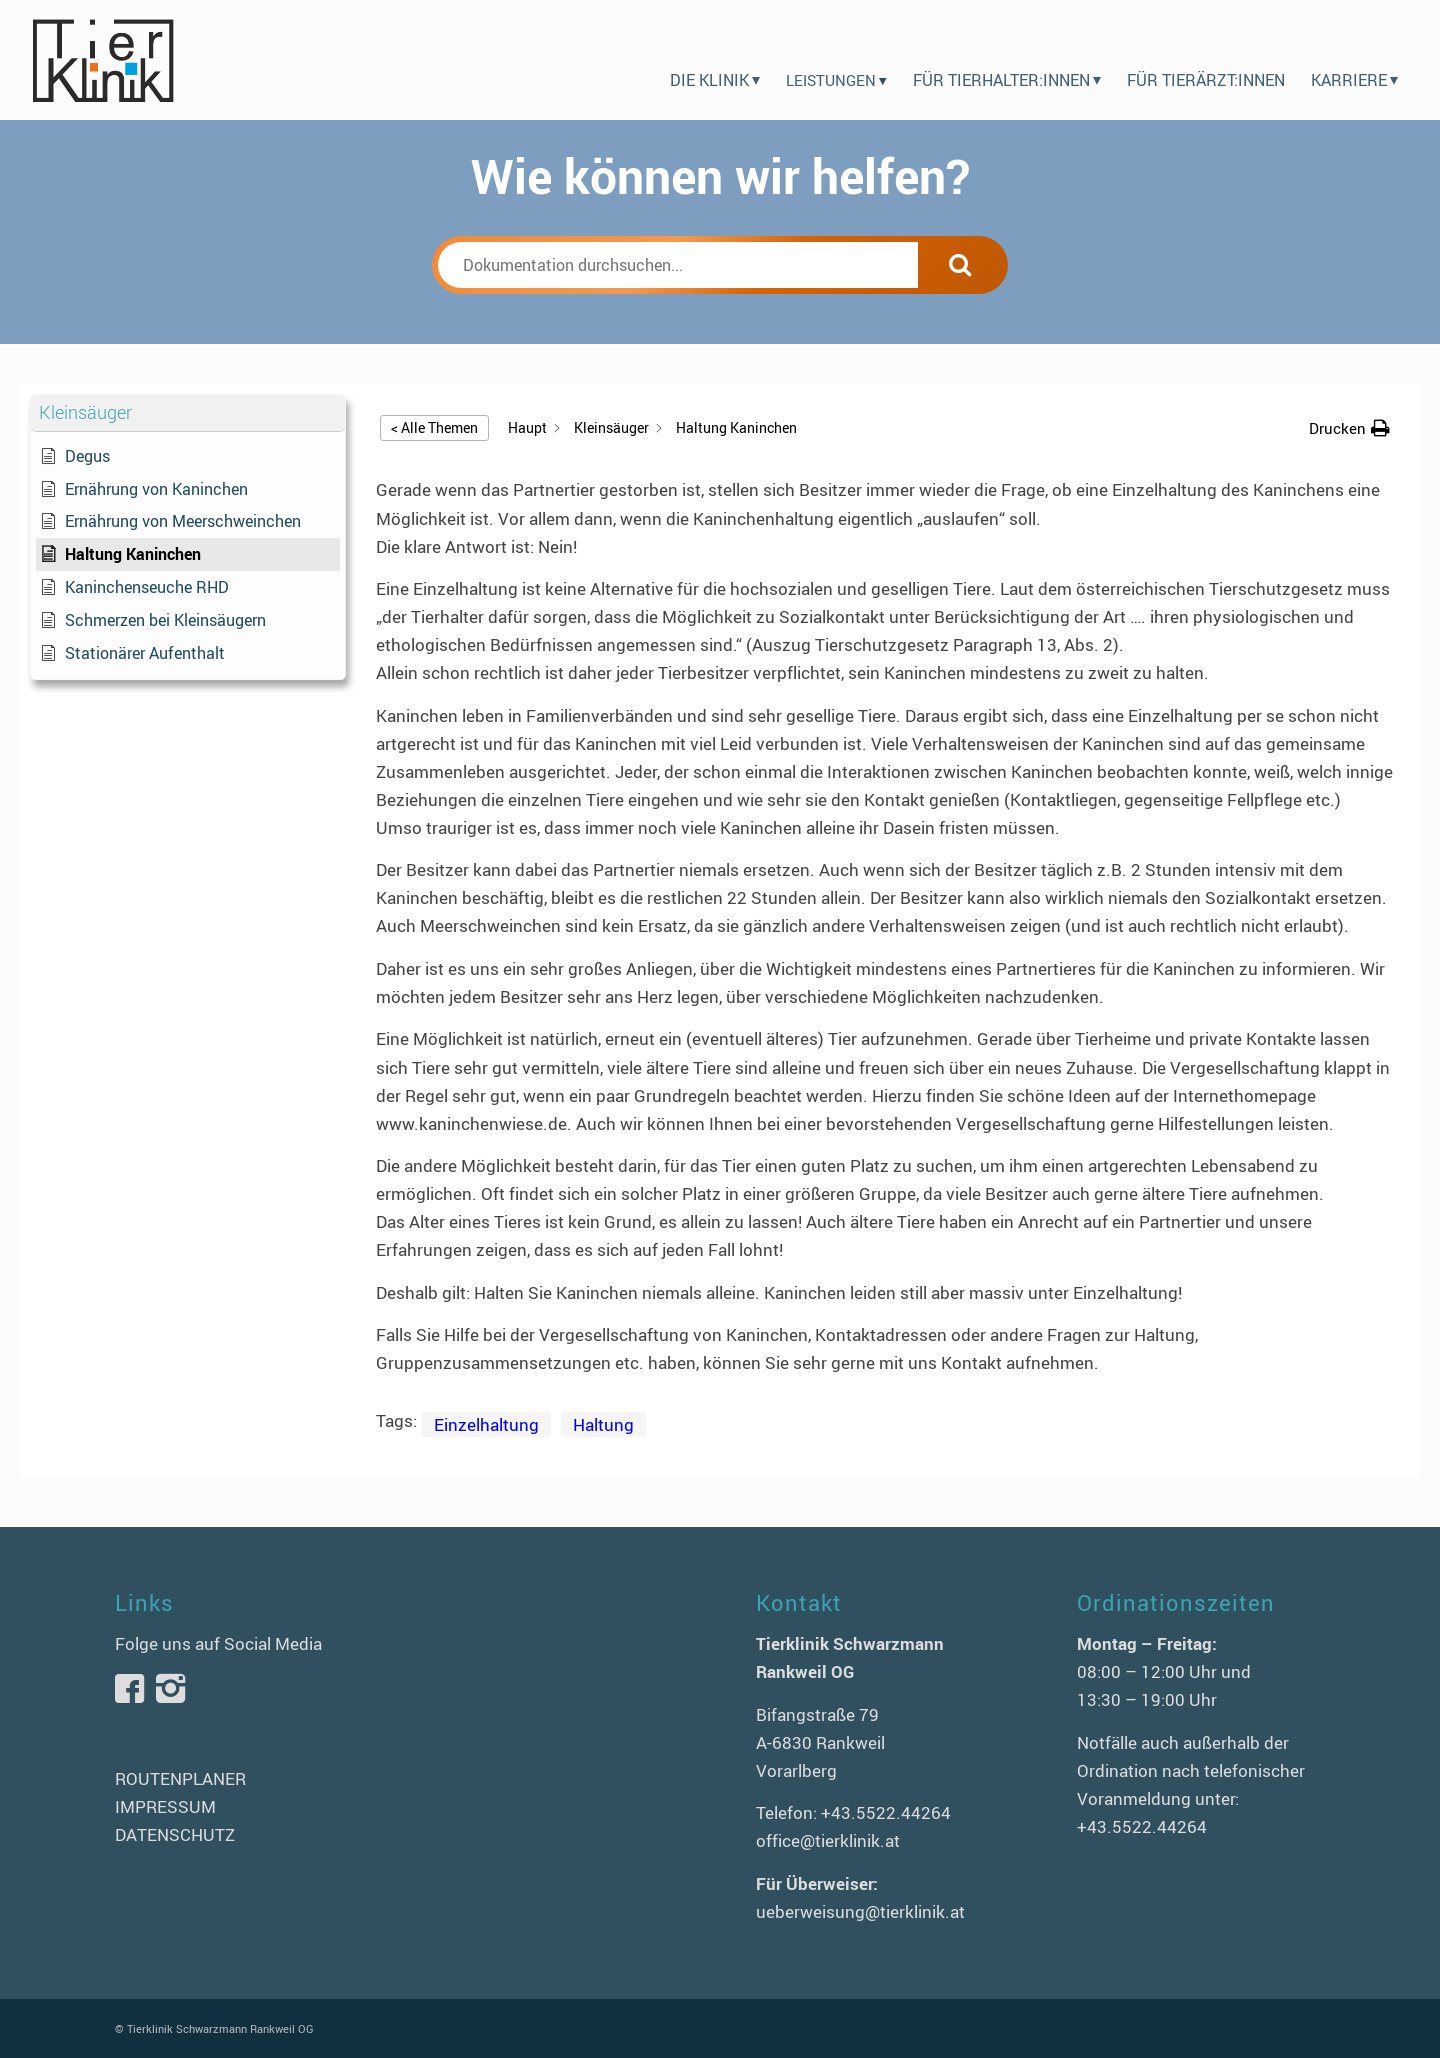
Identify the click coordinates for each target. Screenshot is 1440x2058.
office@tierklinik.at (828, 1840)
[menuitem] (715, 60)
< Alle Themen (434, 427)
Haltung (603, 1424)
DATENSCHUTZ (175, 1834)
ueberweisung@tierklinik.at (860, 1911)
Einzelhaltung (486, 1424)
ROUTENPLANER (180, 1778)
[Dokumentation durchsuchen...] (678, 265)
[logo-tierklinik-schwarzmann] (102, 60)
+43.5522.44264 (886, 1812)
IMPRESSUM (165, 1806)
